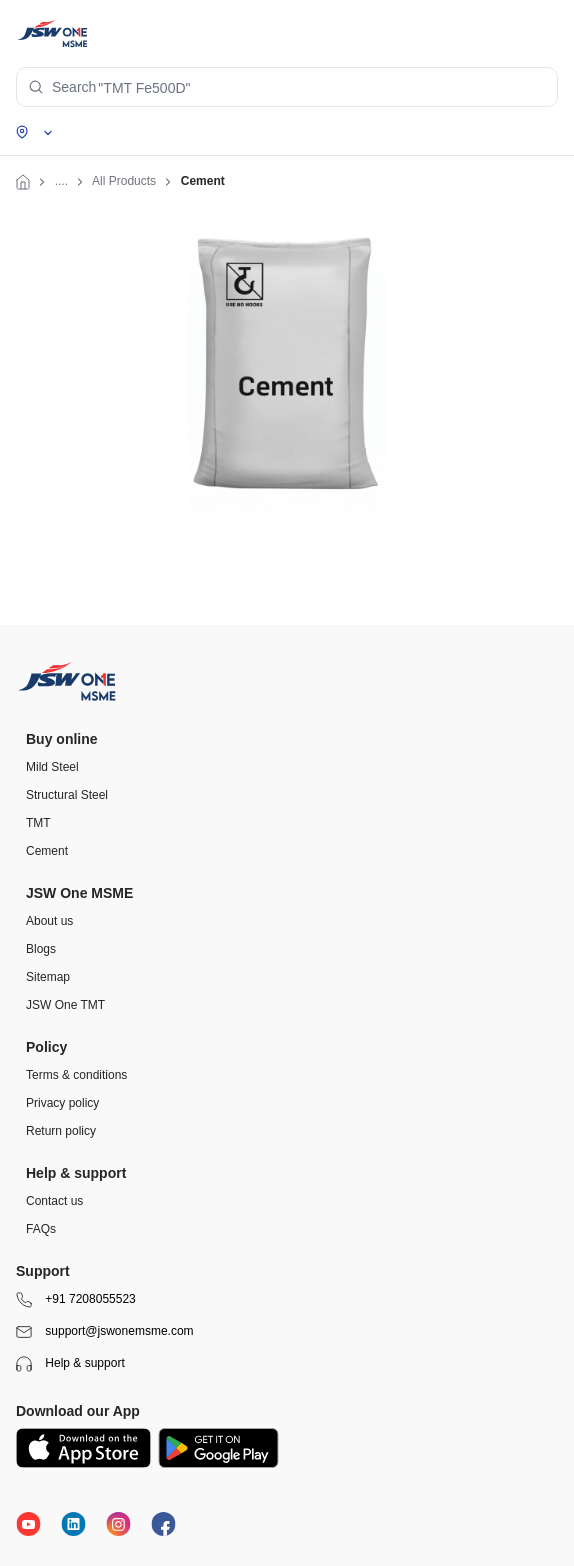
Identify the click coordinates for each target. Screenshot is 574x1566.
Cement (47, 851)
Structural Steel (67, 795)
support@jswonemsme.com (105, 1332)
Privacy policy (62, 1103)
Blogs (41, 949)
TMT (38, 823)
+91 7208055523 (76, 1300)
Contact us (54, 1201)
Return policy (61, 1131)
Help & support (70, 1364)
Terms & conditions (76, 1075)
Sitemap (48, 977)
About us (49, 921)
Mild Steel (52, 767)
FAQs (41, 1229)
